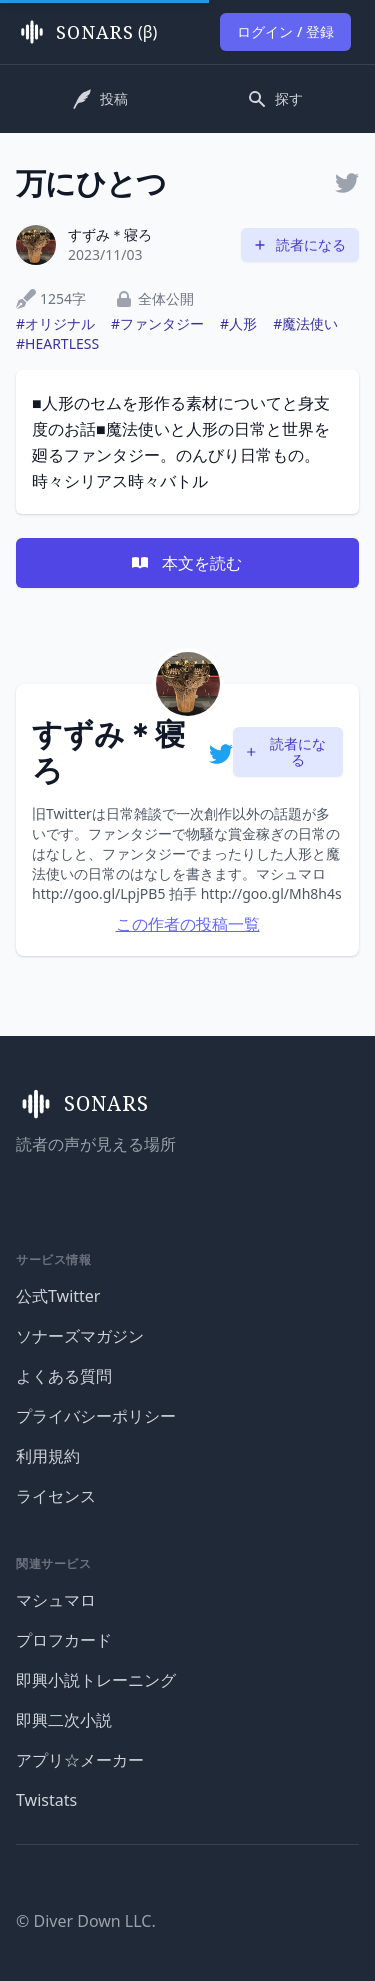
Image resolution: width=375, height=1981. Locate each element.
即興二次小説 (64, 1720)
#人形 (238, 323)
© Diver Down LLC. (86, 1921)
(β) (86, 32)
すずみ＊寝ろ (110, 234)
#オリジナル (55, 323)
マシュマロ (56, 1600)
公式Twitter (58, 1296)
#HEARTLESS (57, 343)
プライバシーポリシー (96, 1416)
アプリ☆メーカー (80, 1760)
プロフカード (64, 1640)
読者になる (299, 244)
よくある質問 (64, 1376)
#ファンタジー (157, 323)
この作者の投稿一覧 (188, 924)
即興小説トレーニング (96, 1680)
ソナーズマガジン (80, 1336)
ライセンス (56, 1496)
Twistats (46, 1800)
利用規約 (48, 1456)
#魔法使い (305, 323)
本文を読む (186, 563)
